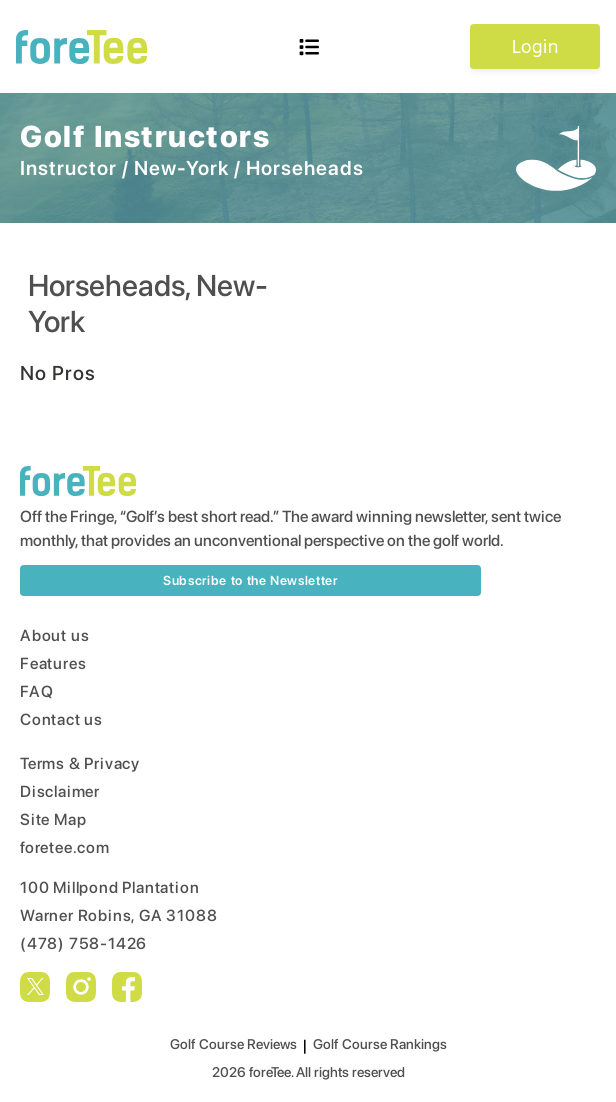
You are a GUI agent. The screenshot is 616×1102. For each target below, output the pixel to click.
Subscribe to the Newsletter (250, 580)
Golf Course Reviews (233, 1044)
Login (534, 46)
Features (53, 663)
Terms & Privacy (80, 763)
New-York (181, 168)
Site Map (53, 819)
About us (54, 635)
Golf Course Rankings (380, 1044)
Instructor (68, 168)
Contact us (61, 719)
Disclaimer (60, 791)
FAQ (36, 691)
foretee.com (65, 847)
